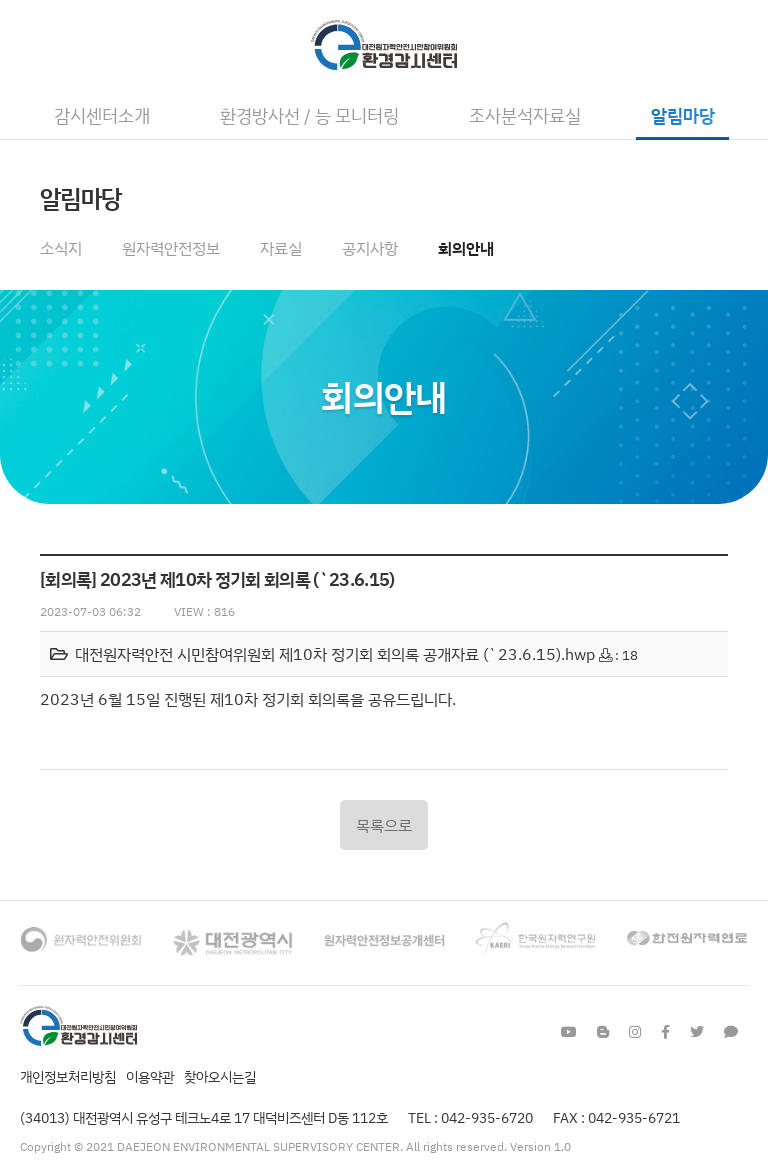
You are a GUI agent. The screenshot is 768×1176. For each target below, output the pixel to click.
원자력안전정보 (171, 248)
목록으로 (384, 825)
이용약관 (150, 1076)
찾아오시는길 (220, 1076)
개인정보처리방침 (68, 1076)
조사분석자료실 (525, 115)
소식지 (61, 248)
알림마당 (683, 115)
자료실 (281, 248)
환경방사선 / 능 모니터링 (309, 115)
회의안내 (466, 248)
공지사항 (370, 248)
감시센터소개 (102, 115)
